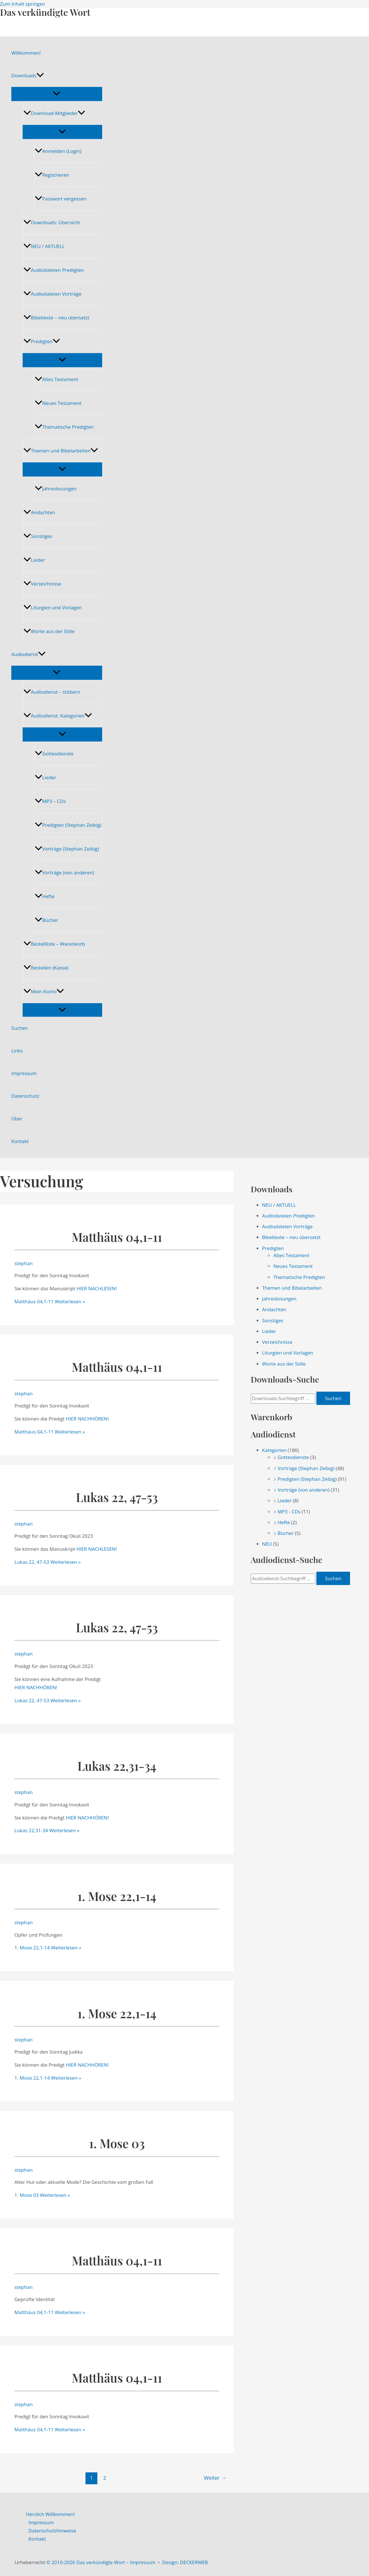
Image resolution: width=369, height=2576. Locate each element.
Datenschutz (25, 1096)
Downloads (27, 75)
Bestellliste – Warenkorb (54, 944)
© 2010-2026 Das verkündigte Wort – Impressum (100, 2562)
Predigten (41, 341)
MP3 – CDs (50, 801)
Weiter (215, 2477)
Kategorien (274, 1450)
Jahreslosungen (56, 488)
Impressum (24, 1073)
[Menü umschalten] (56, 94)
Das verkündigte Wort (45, 12)
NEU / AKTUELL (44, 246)
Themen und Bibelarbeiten (60, 450)
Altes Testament (56, 379)
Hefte (44, 896)
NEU (267, 1544)
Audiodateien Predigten (53, 270)
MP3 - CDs (289, 1511)
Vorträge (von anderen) (64, 872)
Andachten (39, 512)
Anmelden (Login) (58, 151)
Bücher (46, 920)
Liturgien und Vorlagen (52, 607)
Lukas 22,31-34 (117, 1766)
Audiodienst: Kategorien (57, 715)
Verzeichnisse (42, 583)
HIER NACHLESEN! (96, 1288)
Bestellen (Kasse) (45, 967)
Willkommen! (26, 53)
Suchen (19, 1028)
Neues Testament (58, 403)
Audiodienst (28, 654)
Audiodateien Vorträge (52, 294)
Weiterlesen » (49, 1301)
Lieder (34, 560)
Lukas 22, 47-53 (117, 1497)
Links (17, 1050)
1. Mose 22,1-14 (117, 1896)
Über (16, 1118)
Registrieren (52, 175)
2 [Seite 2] (104, 2477)
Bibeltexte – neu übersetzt (56, 317)
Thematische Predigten (64, 427)
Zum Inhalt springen (22, 4)
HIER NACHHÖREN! (87, 1418)
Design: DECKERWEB (185, 2562)
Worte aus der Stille (48, 631)
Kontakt (20, 1141)
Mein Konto (43, 991)
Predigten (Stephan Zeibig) (68, 825)
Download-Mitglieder (54, 113)
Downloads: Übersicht (51, 222)
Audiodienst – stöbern (51, 692)
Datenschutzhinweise (52, 2530)
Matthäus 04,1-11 (117, 1237)
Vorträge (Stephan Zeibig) (67, 848)
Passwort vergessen (61, 198)
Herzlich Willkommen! (50, 2514)
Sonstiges (37, 536)
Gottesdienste (54, 753)
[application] (40, 75)
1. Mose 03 (117, 2143)
